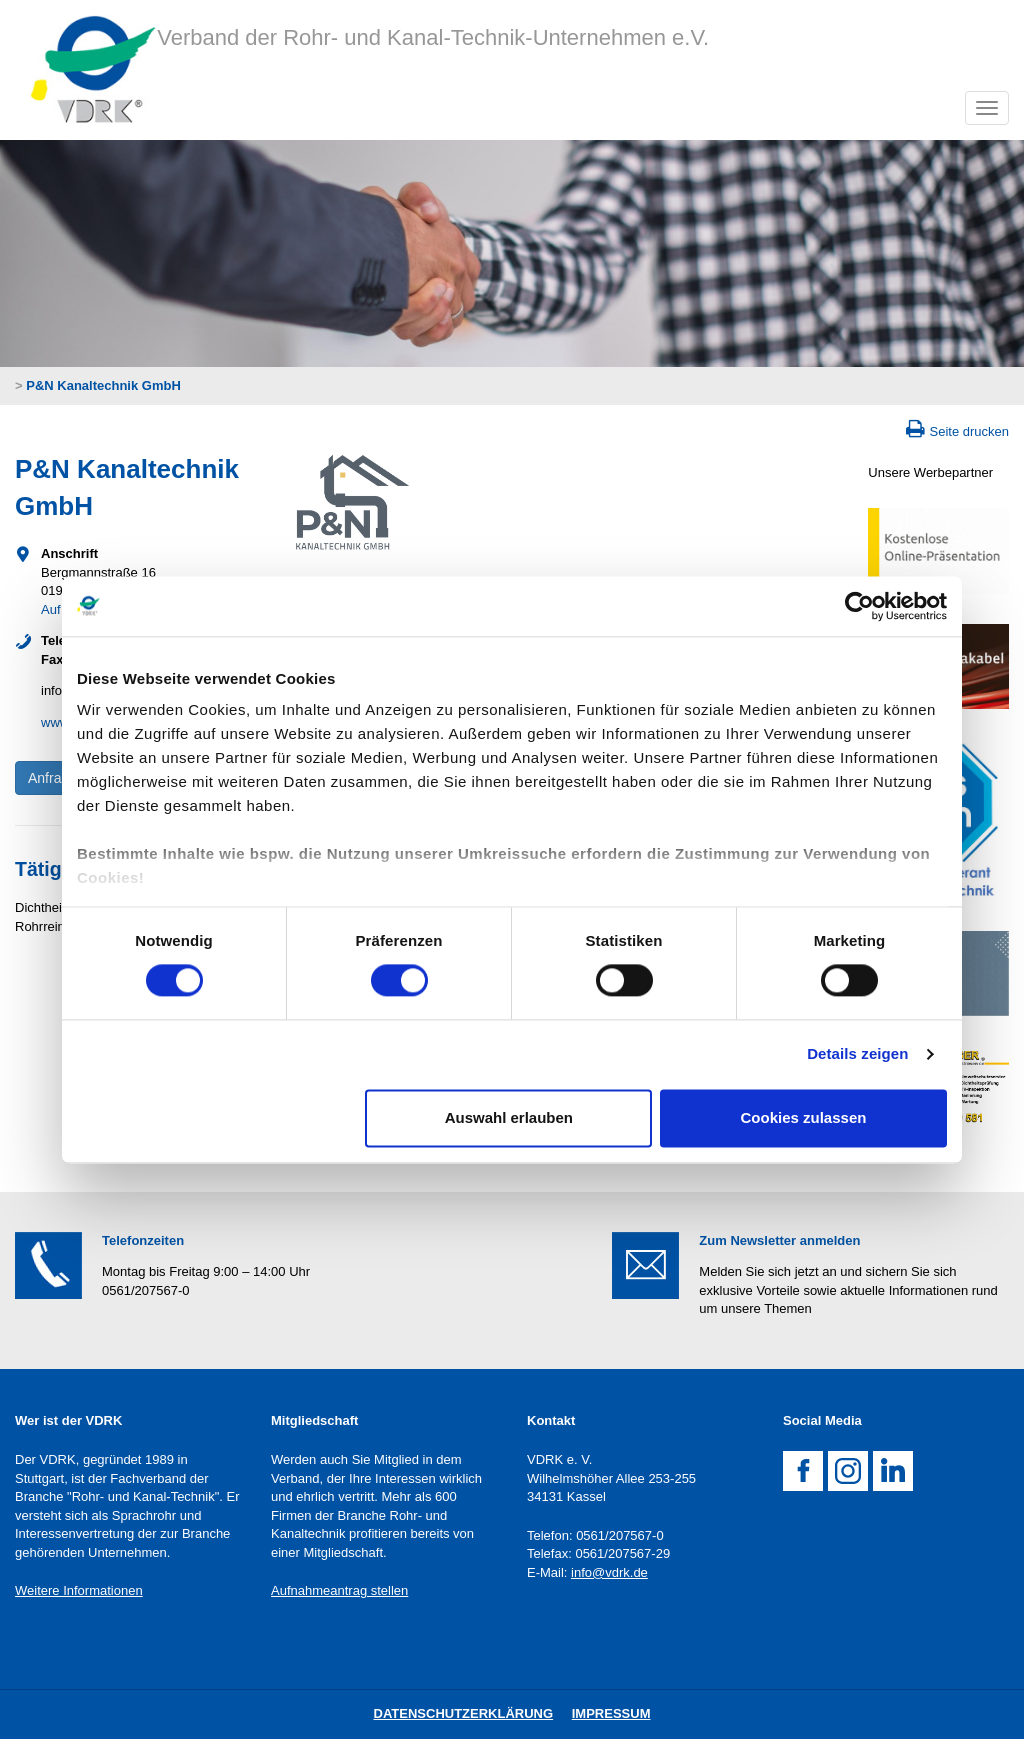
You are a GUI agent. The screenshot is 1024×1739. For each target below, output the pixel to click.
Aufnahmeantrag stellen (339, 1590)
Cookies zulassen (804, 1117)
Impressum (611, 1713)
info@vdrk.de (609, 1572)
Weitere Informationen (79, 1590)
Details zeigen (857, 1054)
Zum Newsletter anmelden (779, 1240)
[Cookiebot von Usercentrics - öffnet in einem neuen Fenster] (859, 606)
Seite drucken (970, 431)
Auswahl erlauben (509, 1117)
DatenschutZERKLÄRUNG (464, 1713)
